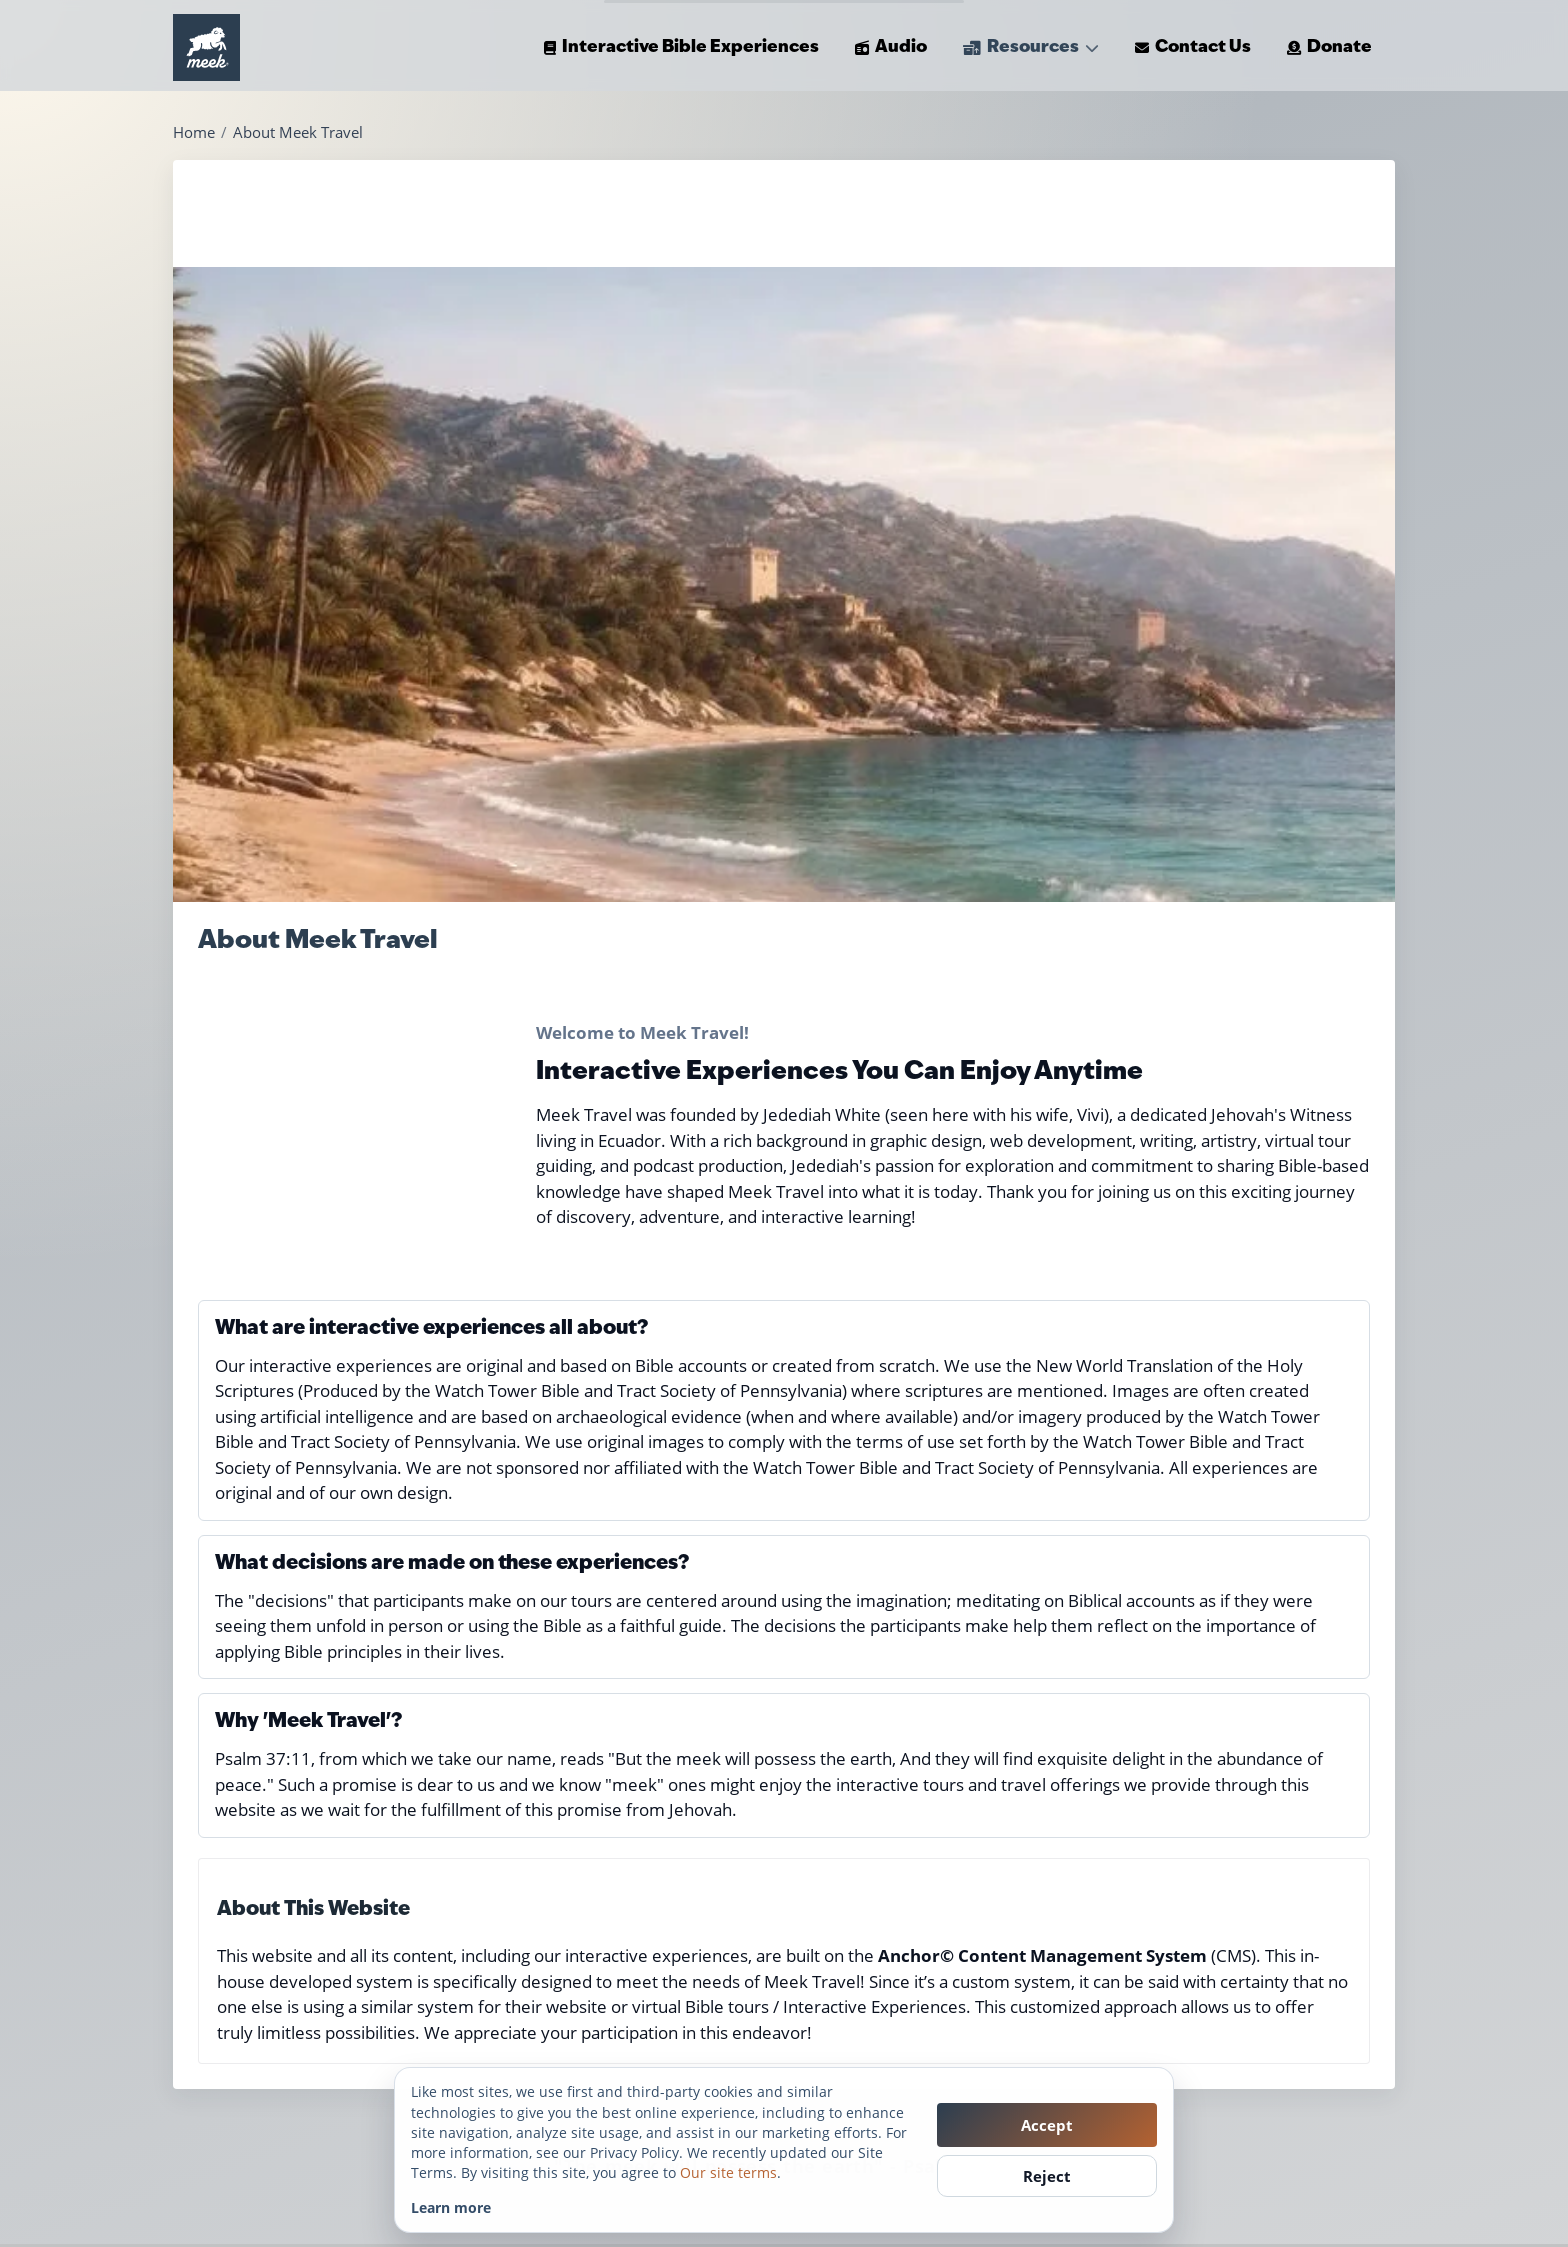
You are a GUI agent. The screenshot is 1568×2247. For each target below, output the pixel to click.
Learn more (451, 2207)
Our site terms (728, 2172)
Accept (1047, 2125)
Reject (1047, 2176)
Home (194, 132)
